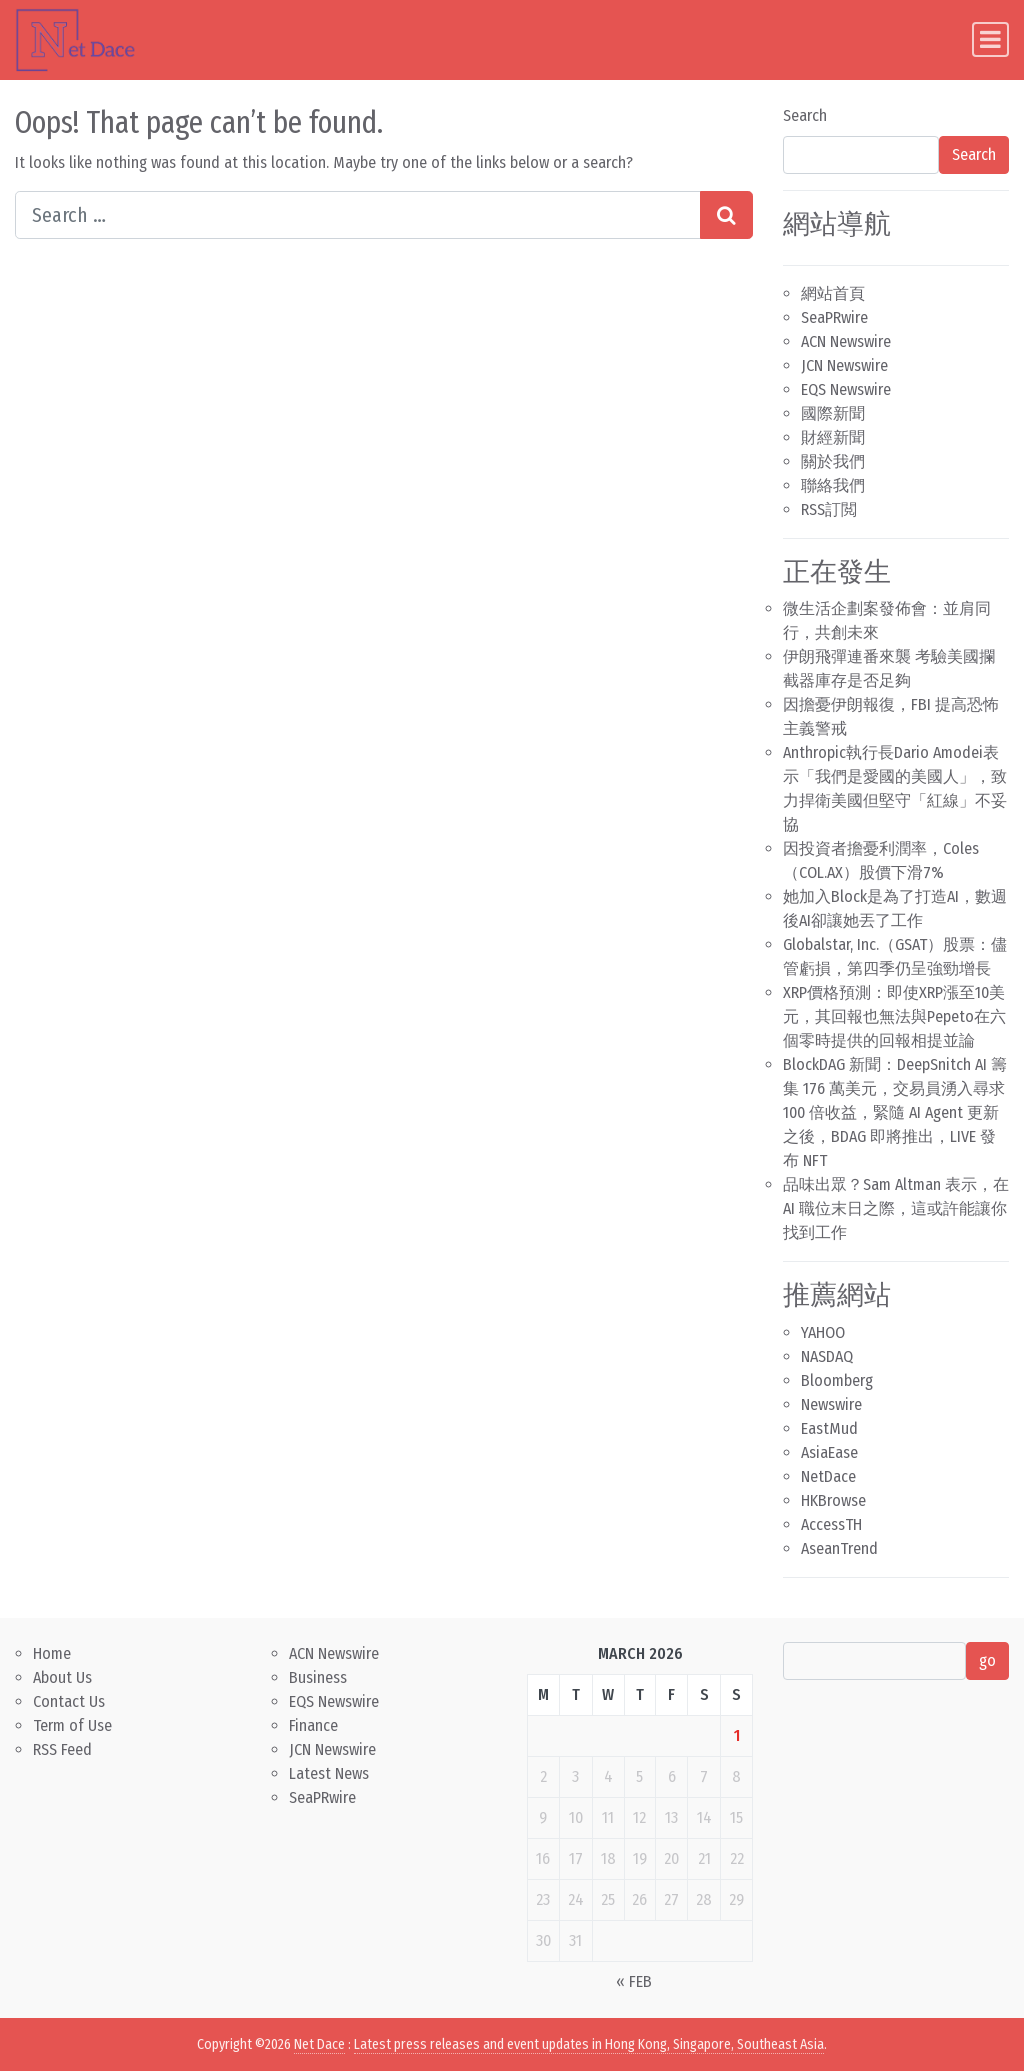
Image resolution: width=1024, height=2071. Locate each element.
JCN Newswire (844, 365)
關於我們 (833, 461)
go (987, 1660)
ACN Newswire (846, 341)
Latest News (329, 1773)
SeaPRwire (834, 317)
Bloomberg (837, 1380)
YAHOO (823, 1332)
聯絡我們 (833, 485)
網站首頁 (833, 293)
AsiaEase (829, 1452)
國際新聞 (833, 413)
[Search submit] (726, 215)
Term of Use (72, 1725)
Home (52, 1653)
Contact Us (69, 1701)
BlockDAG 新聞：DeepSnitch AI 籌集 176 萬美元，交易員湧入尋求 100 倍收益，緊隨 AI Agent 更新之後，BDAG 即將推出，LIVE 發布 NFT (895, 1112)
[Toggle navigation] (990, 39)
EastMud (829, 1428)
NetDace (828, 1476)
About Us (62, 1677)
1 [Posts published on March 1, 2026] (737, 1735)
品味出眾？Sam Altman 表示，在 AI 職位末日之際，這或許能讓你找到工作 (896, 1208)
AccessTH (831, 1524)
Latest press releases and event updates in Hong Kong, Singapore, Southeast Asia (589, 2044)
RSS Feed (62, 1749)
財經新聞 (833, 437)
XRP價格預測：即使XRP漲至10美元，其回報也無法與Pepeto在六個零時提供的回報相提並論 (894, 1016)
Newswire (831, 1404)
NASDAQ (827, 1356)
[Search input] (358, 215)
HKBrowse (833, 1500)
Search (805, 115)
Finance (313, 1725)
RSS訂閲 (829, 509)
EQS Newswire (846, 389)
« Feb (634, 1981)
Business (318, 1677)
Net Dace (319, 2044)
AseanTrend (839, 1548)
